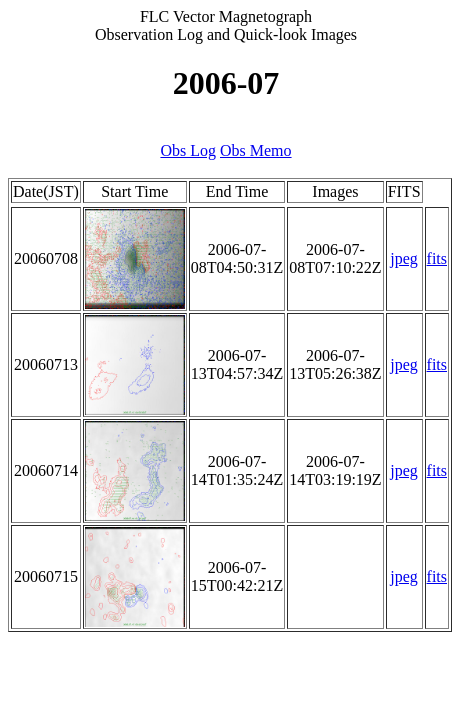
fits (437, 258)
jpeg (404, 258)
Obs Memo (256, 150)
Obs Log (188, 150)
